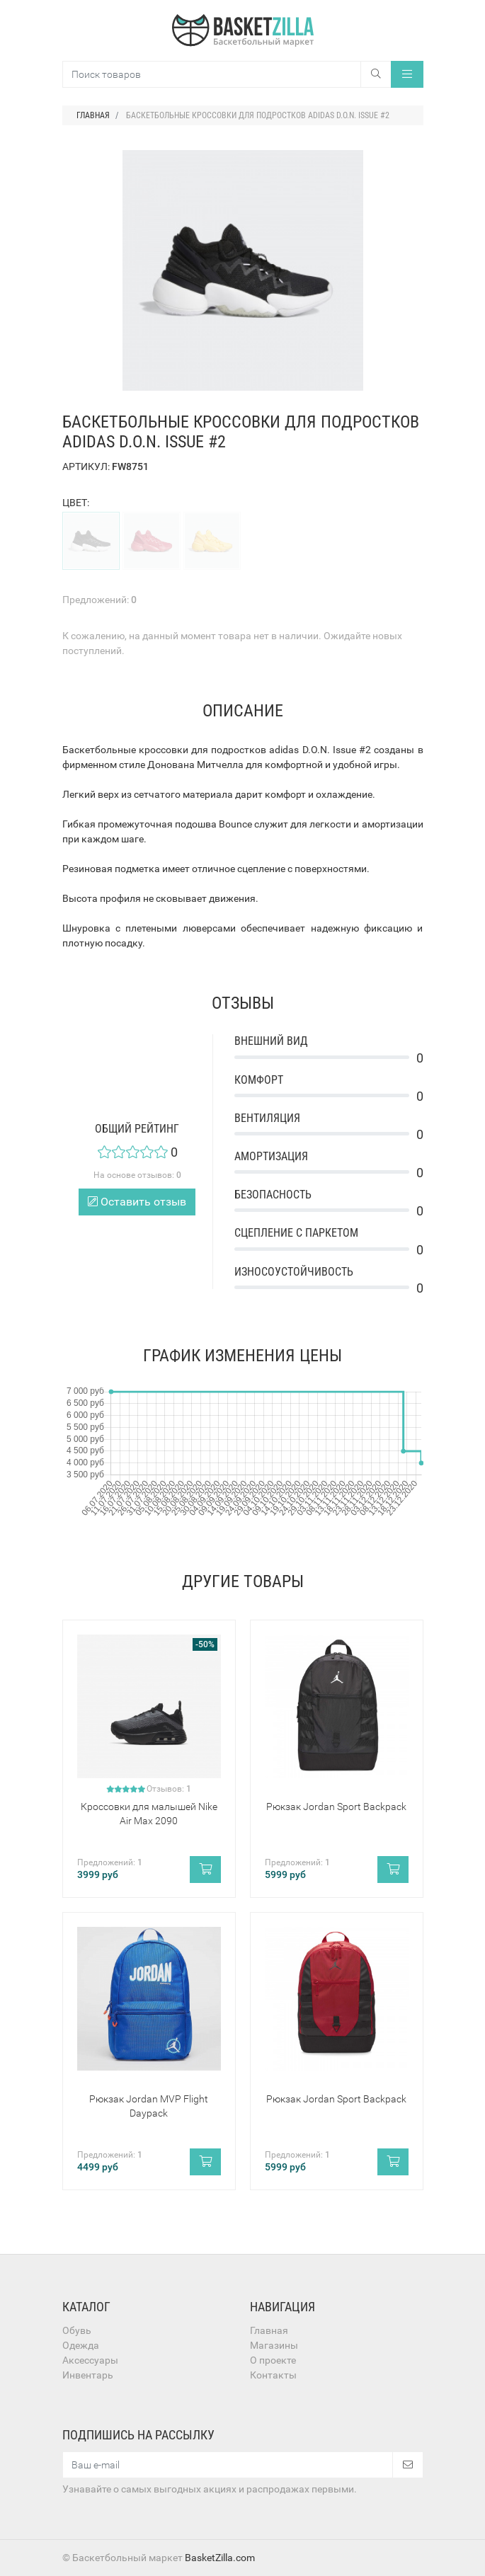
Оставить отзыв (137, 1201)
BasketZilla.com (220, 2557)
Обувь (76, 2330)
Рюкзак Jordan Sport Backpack (336, 1806)
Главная (269, 2330)
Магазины (274, 2345)
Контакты (273, 2375)
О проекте (273, 2360)
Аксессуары (90, 2360)
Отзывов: (169, 1789)
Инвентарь (87, 2375)
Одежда (80, 2345)
